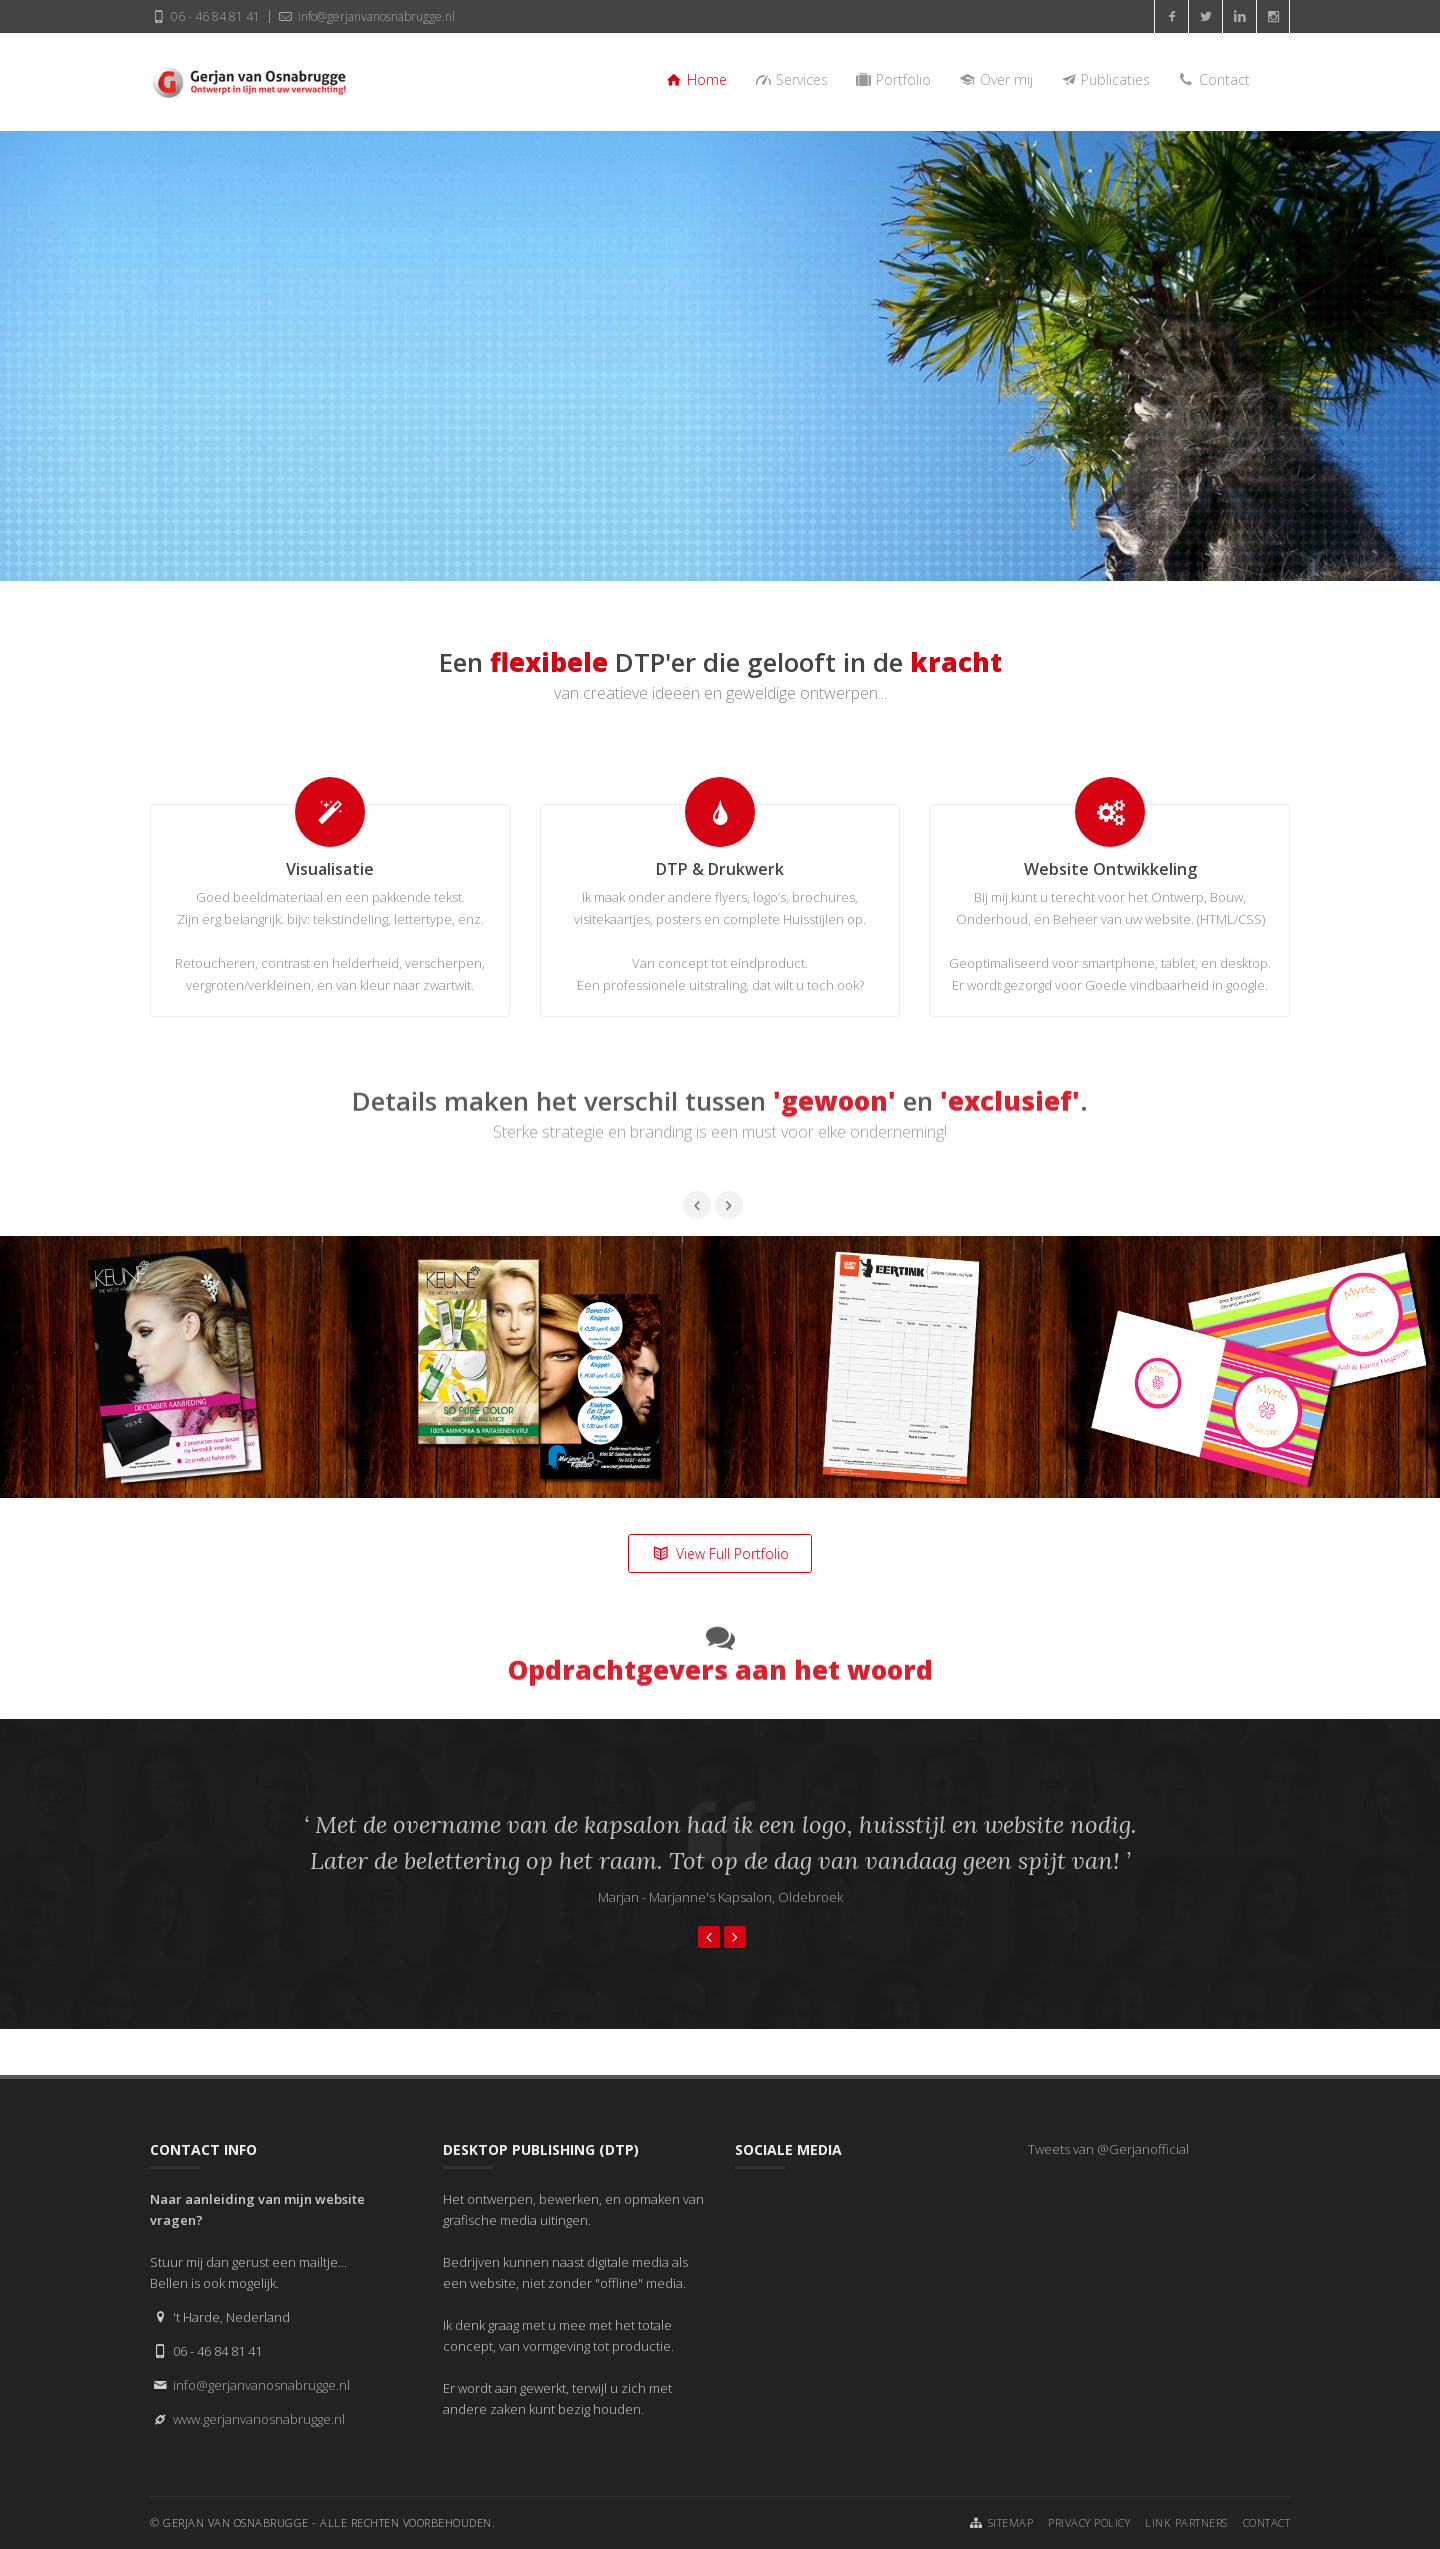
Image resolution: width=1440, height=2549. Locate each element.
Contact (1212, 79)
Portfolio (892, 79)
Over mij (994, 79)
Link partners (1186, 2522)
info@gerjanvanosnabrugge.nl (365, 16)
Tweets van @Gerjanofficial (1108, 2149)
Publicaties (1104, 79)
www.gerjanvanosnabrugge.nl (259, 2419)
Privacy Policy (1089, 2522)
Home (696, 79)
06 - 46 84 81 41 (205, 16)
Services (790, 79)
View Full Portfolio (720, 1553)
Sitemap (1011, 2522)
